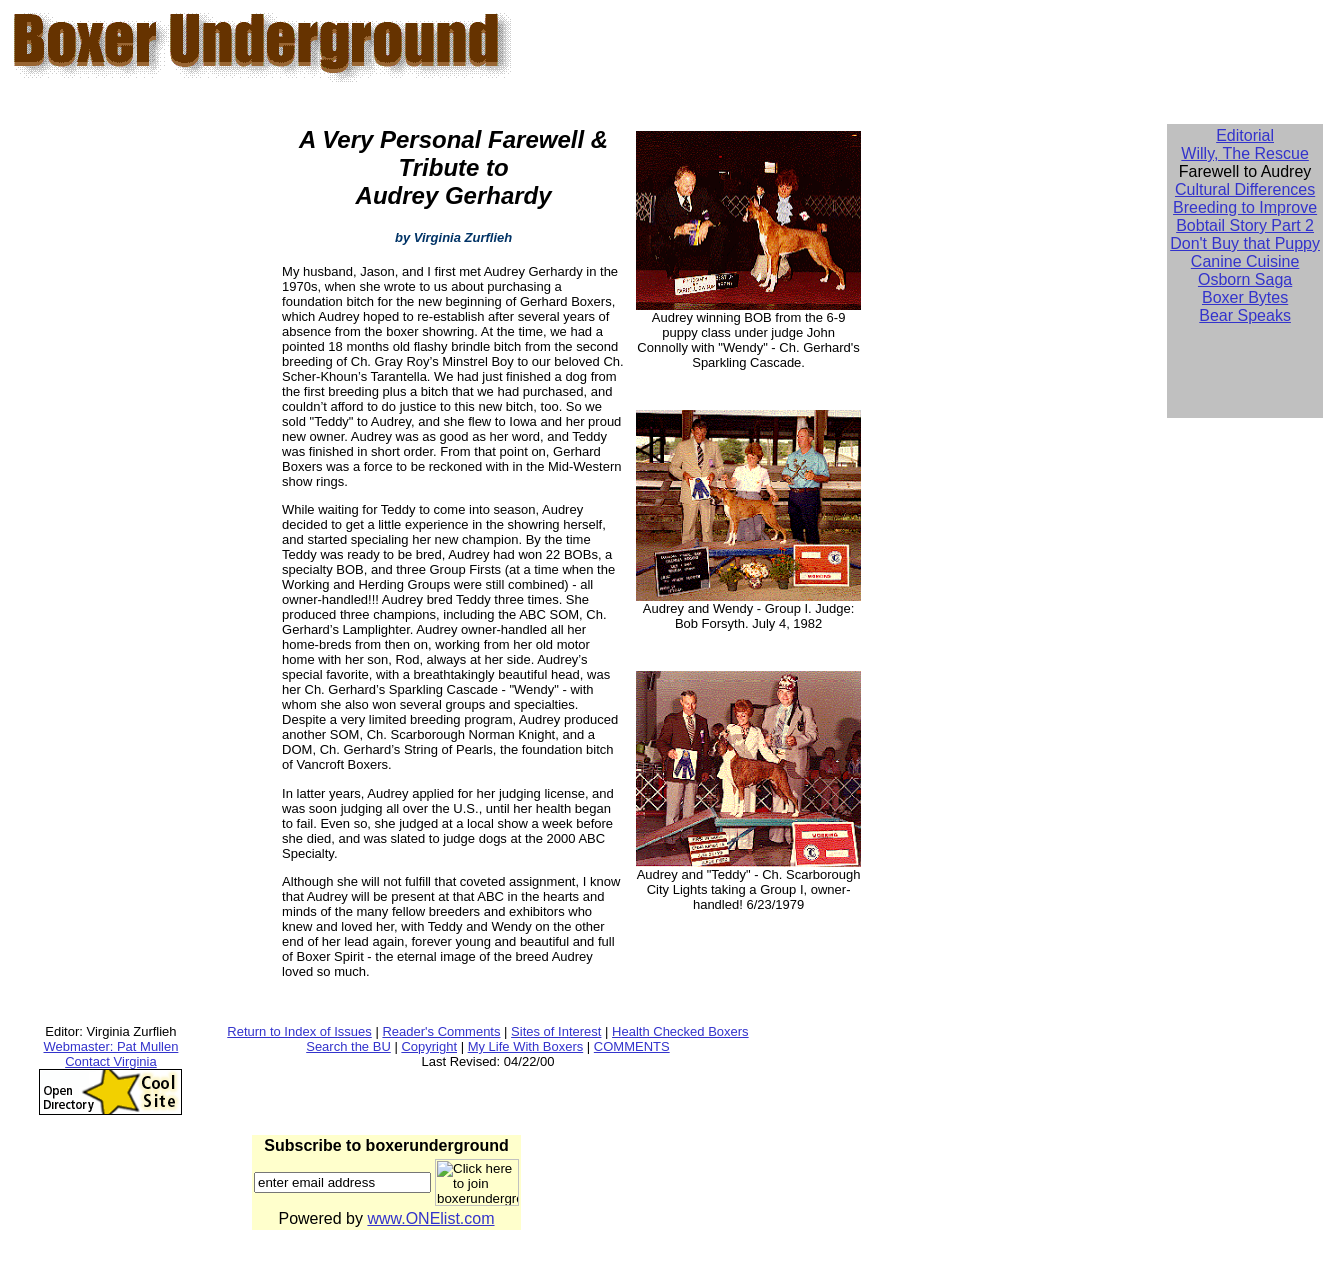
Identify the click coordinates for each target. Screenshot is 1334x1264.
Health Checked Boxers (680, 1031)
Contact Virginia (111, 1061)
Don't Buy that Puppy (1245, 243)
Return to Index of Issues (299, 1031)
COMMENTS (632, 1046)
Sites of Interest (556, 1031)
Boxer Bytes (1245, 297)
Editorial (1245, 135)
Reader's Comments (441, 1031)
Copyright (429, 1046)
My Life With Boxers (526, 1046)
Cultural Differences (1245, 189)
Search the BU (348, 1046)
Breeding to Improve (1245, 207)
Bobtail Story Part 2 (1245, 225)
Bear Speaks (1245, 315)
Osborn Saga (1245, 279)
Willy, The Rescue (1244, 153)
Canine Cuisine (1245, 261)
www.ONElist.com (430, 1218)
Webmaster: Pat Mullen (111, 1046)
